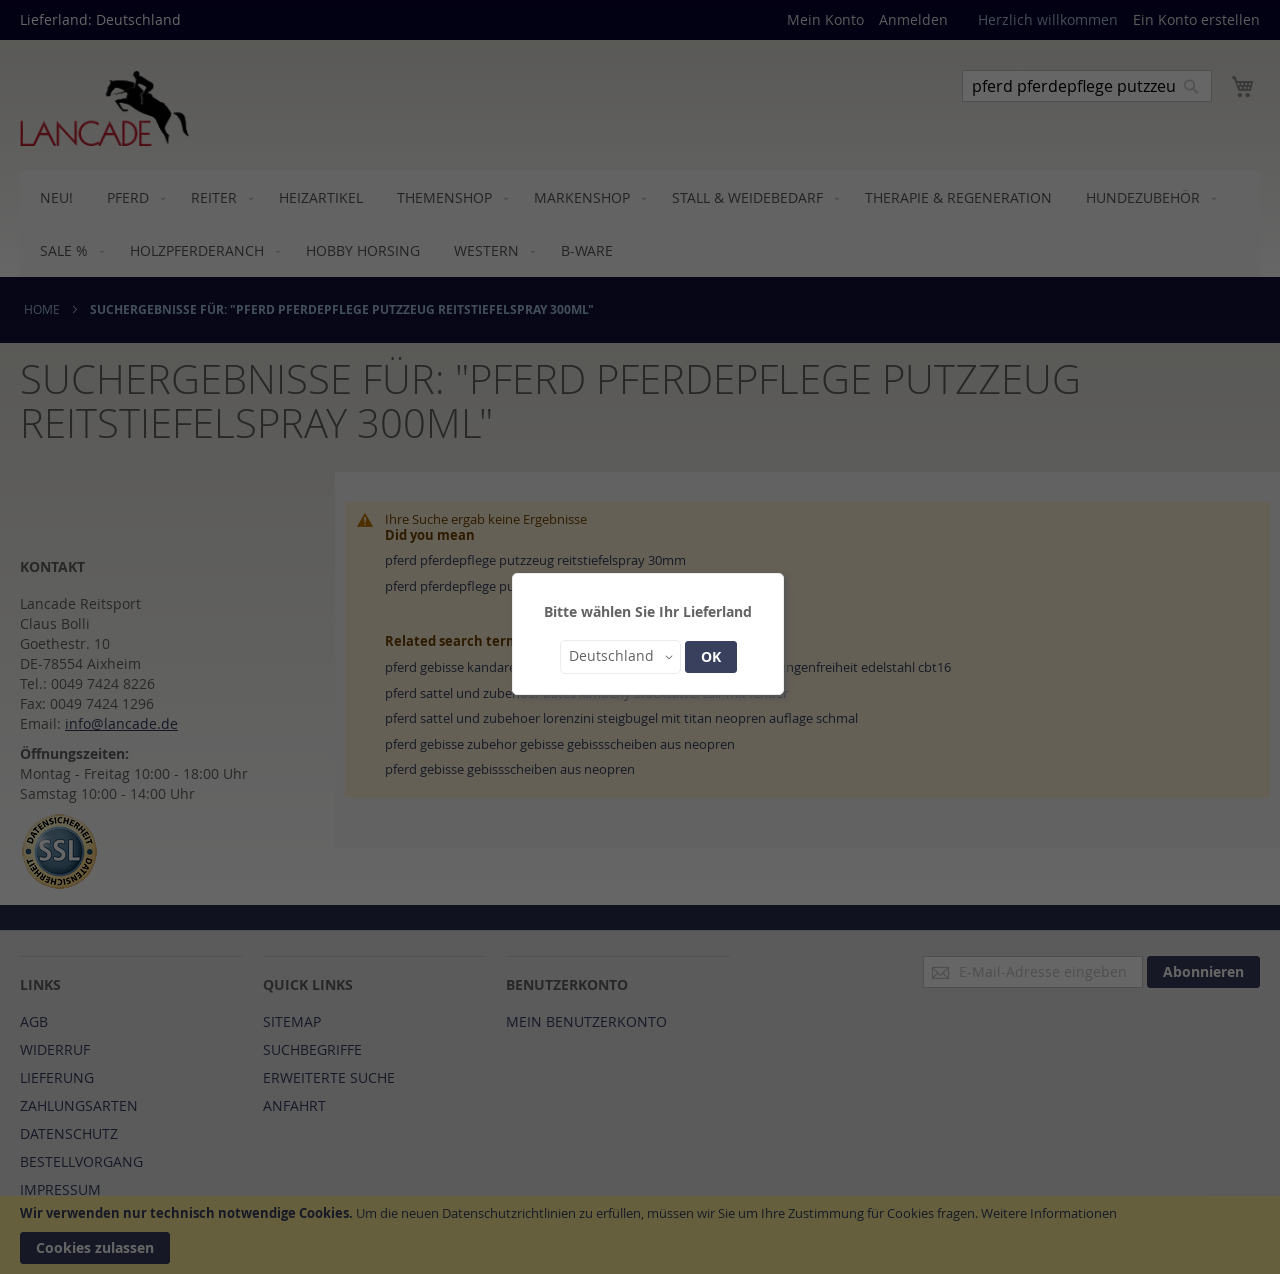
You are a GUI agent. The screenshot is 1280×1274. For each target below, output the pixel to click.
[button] (620, 657)
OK (711, 656)
